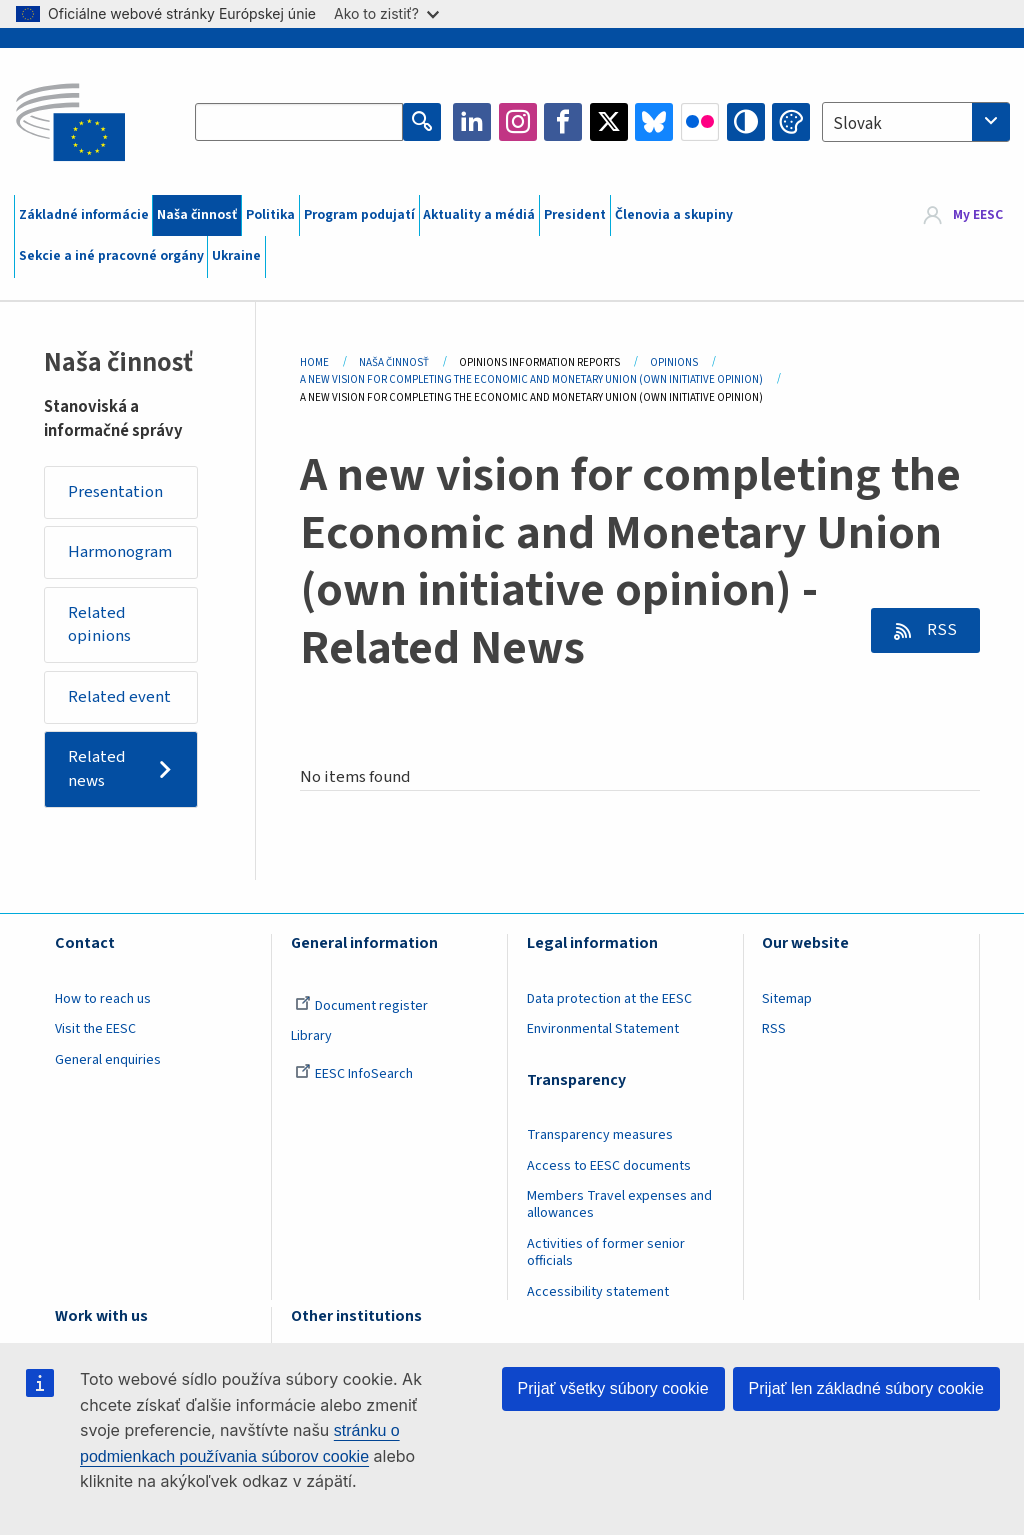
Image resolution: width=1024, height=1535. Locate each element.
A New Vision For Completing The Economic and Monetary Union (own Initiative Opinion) (531, 379)
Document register (361, 1006)
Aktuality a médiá (479, 215)
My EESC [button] (978, 215)
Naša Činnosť (394, 362)
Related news (97, 769)
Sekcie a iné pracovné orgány (111, 256)
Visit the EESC (95, 1029)
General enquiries (108, 1060)
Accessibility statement (598, 1292)
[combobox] (916, 122)
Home (314, 362)
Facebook (563, 122)
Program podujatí (359, 215)
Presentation (115, 492)
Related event (119, 697)
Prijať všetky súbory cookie (613, 1388)
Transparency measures (600, 1135)
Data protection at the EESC (609, 999)
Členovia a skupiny (674, 215)
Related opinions (99, 625)
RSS (940, 630)
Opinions (674, 362)
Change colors (791, 122)
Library (311, 1036)
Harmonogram (120, 552)
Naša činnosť (197, 215)
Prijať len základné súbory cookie (866, 1388)
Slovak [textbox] (857, 124)
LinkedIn (472, 122)
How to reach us (103, 999)
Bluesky (654, 122)
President (575, 215)
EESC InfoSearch (354, 1074)
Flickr (700, 122)
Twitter (609, 122)
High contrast (746, 122)
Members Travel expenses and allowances (619, 1204)
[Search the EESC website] (299, 122)
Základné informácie (84, 215)
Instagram (518, 122)
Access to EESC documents (609, 1166)
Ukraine (236, 256)
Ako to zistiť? (386, 13)
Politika (270, 215)
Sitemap (787, 999)
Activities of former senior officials (606, 1252)
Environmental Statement (603, 1029)
